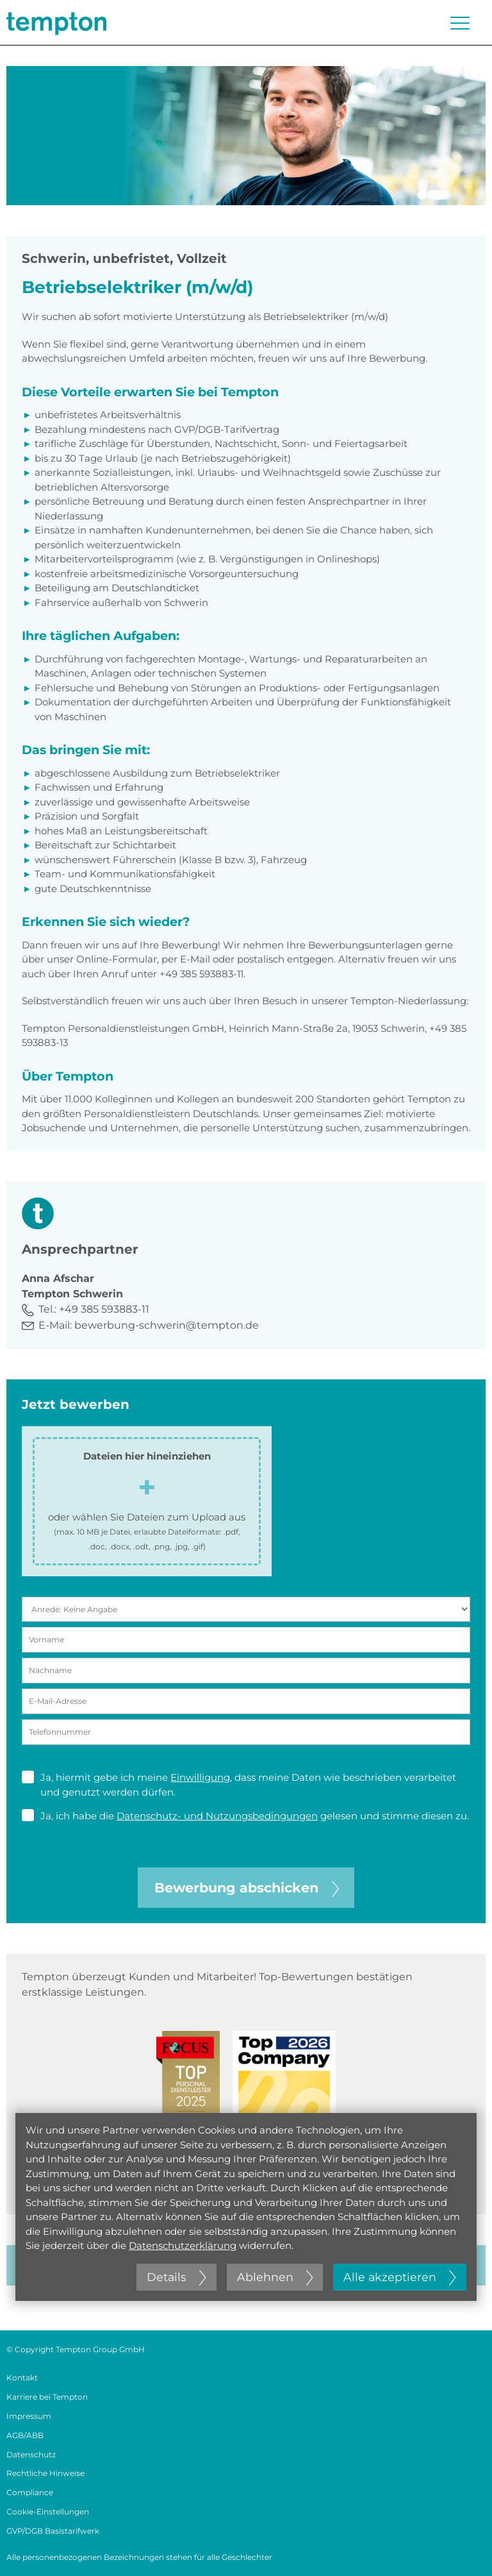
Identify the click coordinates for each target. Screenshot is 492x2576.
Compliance (29, 2492)
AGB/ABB (25, 2435)
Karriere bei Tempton (47, 2397)
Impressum (28, 2416)
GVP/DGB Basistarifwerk (52, 2531)
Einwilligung (200, 1777)
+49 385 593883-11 (104, 1309)
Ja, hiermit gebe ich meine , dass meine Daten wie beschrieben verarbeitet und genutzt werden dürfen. (239, 1784)
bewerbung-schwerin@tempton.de (166, 1325)
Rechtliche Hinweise (45, 2473)
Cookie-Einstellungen (47, 2511)
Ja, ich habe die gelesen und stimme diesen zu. (245, 1815)
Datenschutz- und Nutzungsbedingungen (217, 1816)
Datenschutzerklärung (182, 2245)
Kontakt (22, 2377)
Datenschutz (31, 2454)
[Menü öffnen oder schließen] (460, 23)
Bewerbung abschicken (246, 1888)
